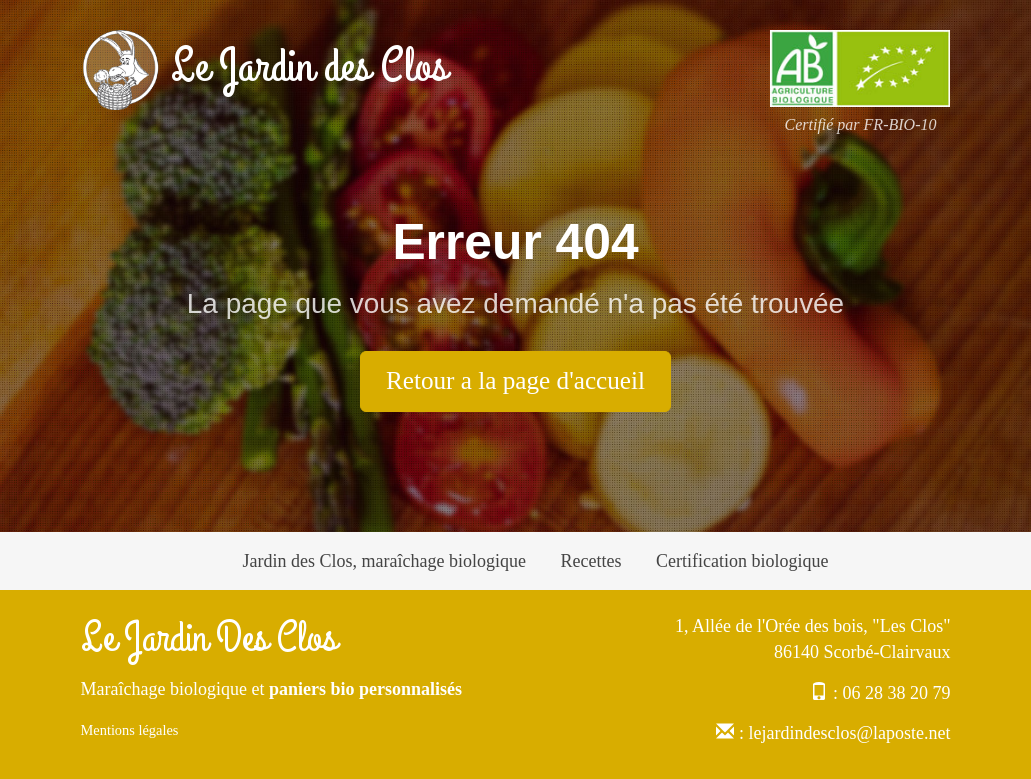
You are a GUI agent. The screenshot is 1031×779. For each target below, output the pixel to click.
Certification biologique (742, 561)
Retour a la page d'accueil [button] (515, 380)
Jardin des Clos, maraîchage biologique (384, 561)
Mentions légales (130, 730)
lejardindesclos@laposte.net (849, 733)
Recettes (590, 561)
